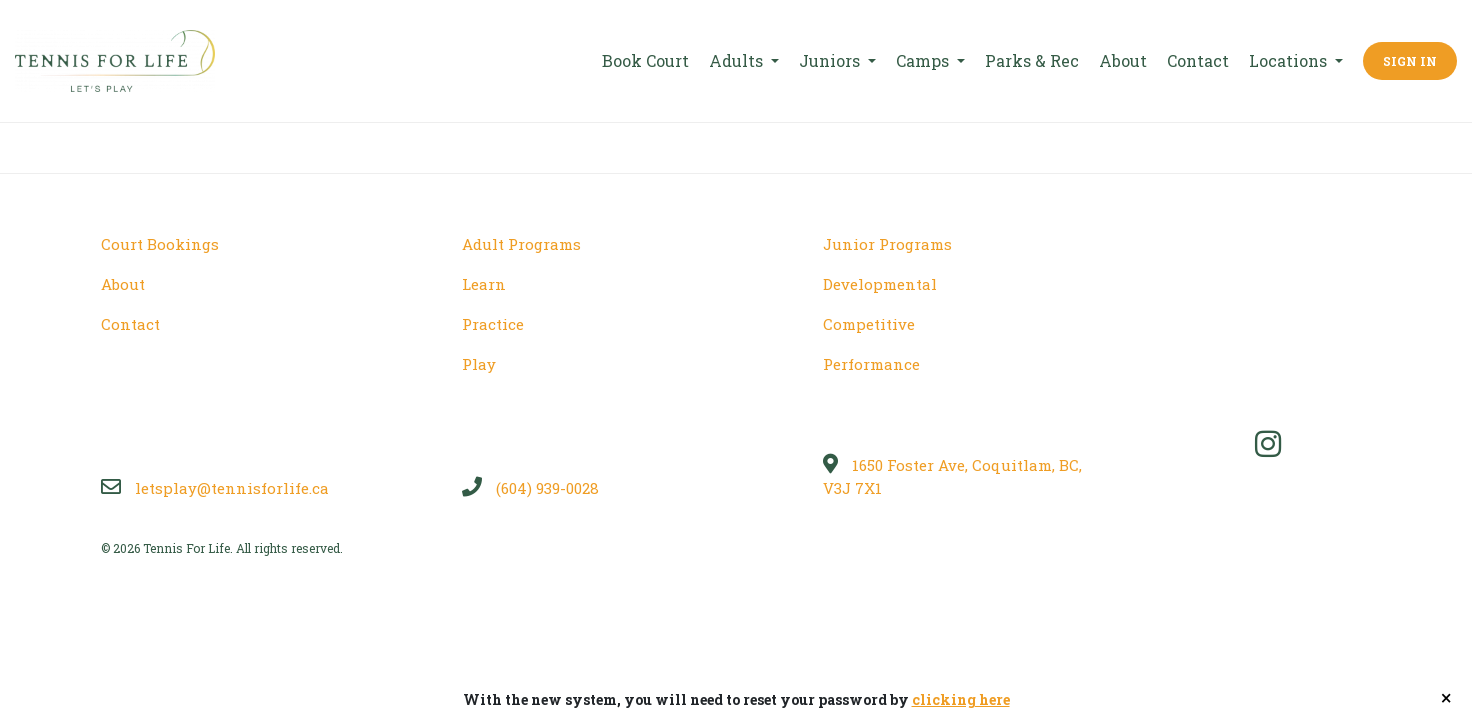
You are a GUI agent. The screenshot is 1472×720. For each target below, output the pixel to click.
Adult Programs (521, 244)
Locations (1290, 60)
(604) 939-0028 (530, 488)
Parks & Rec (1032, 60)
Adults (738, 60)
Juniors (831, 60)
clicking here (961, 699)
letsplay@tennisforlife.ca (215, 488)
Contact (1198, 60)
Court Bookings (160, 244)
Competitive (869, 324)
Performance (871, 364)
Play (479, 364)
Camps (924, 60)
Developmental (880, 284)
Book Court (645, 60)
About (1123, 60)
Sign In (1410, 61)
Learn (484, 284)
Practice (493, 324)
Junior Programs (887, 244)
